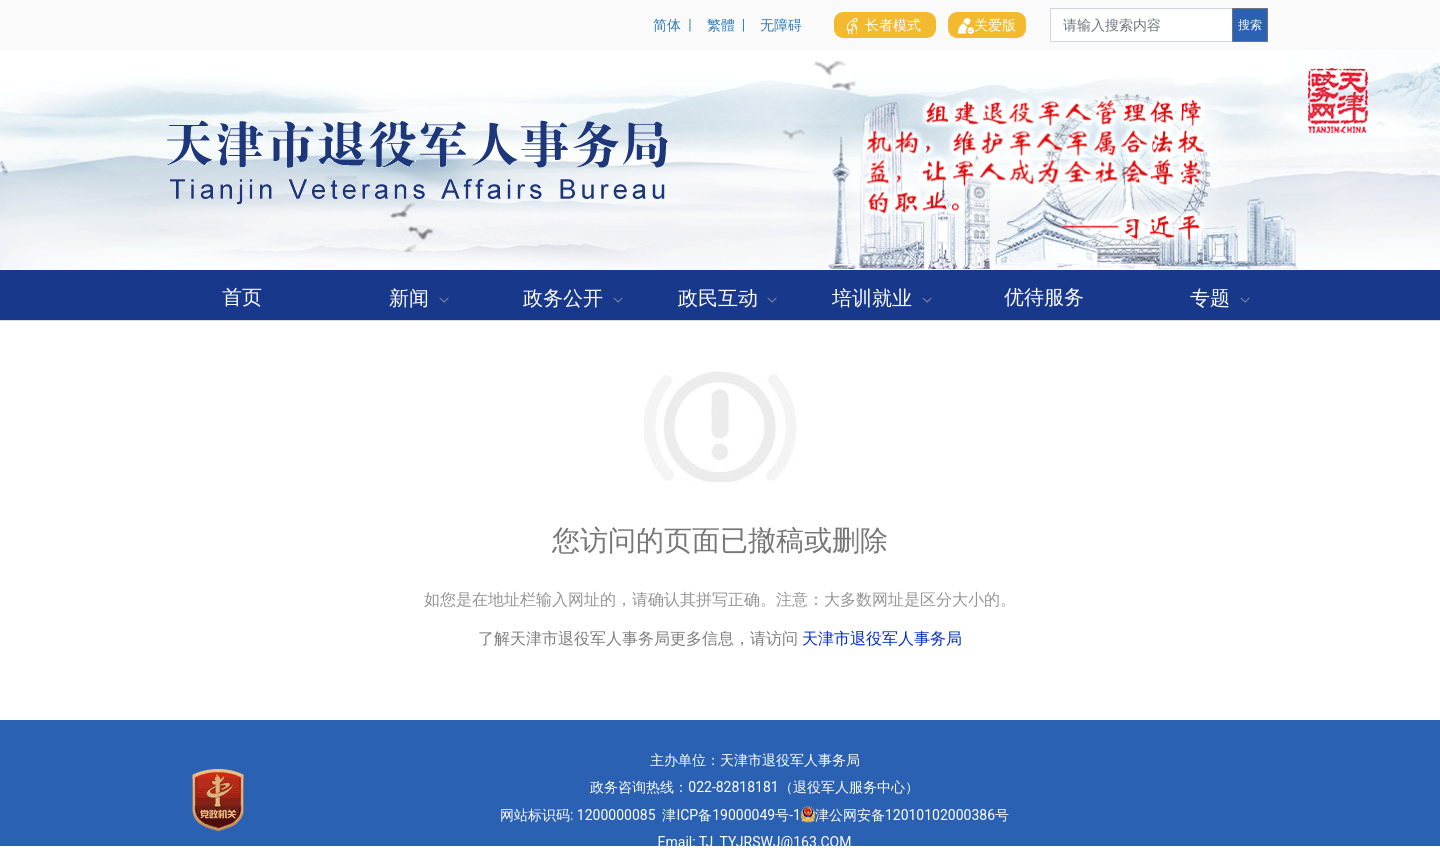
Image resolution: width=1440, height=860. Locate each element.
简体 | (675, 25)
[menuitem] (242, 295)
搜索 (1250, 25)
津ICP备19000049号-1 (731, 815)
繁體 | (729, 25)
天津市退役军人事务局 (882, 638)
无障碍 (781, 25)
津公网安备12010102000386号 (912, 815)
